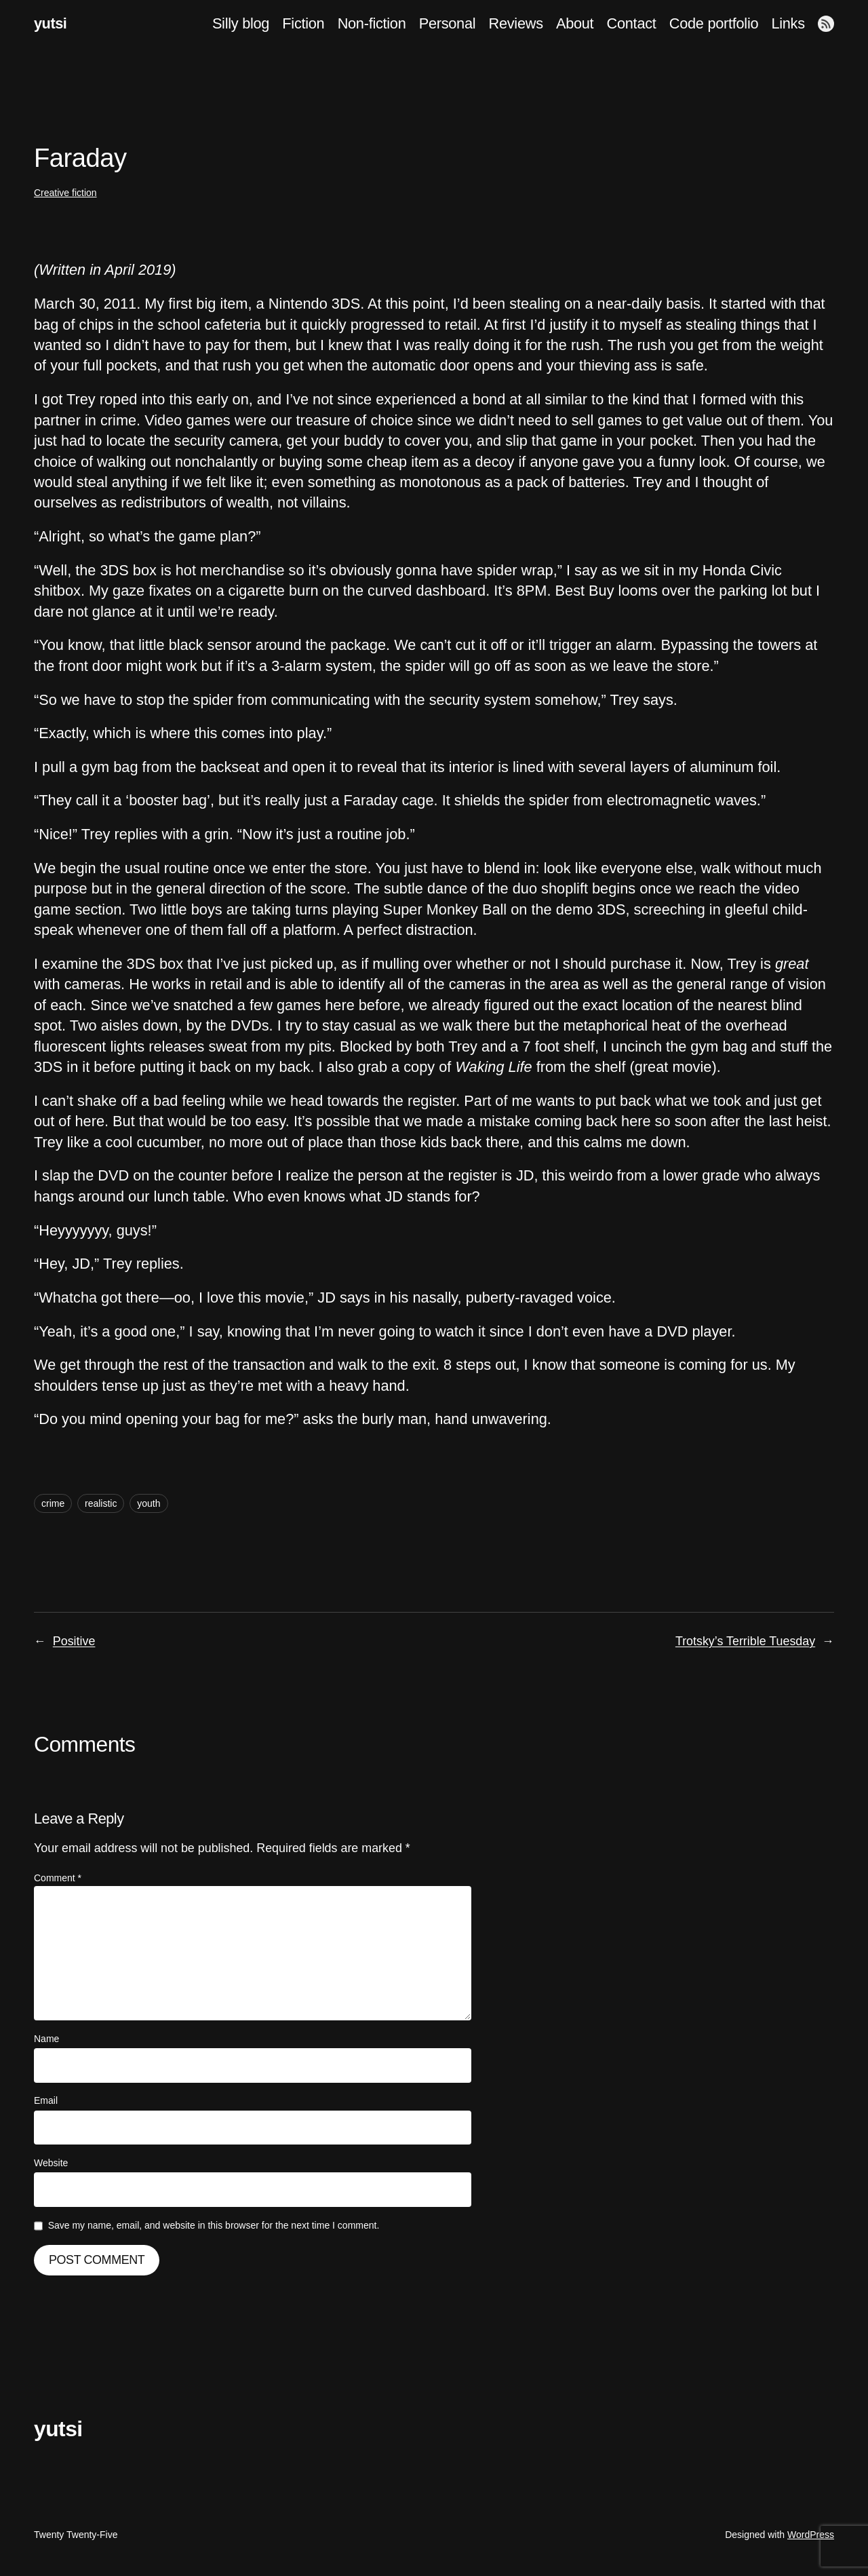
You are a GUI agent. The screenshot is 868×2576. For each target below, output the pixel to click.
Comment (57, 1877)
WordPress (810, 2534)
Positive (74, 1641)
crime (52, 1503)
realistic (101, 1503)
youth (148, 1503)
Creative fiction (65, 192)
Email (46, 2100)
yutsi (50, 23)
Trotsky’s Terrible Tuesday (745, 1641)
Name (46, 2038)
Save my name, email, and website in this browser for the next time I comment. (214, 2225)
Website (51, 2162)
